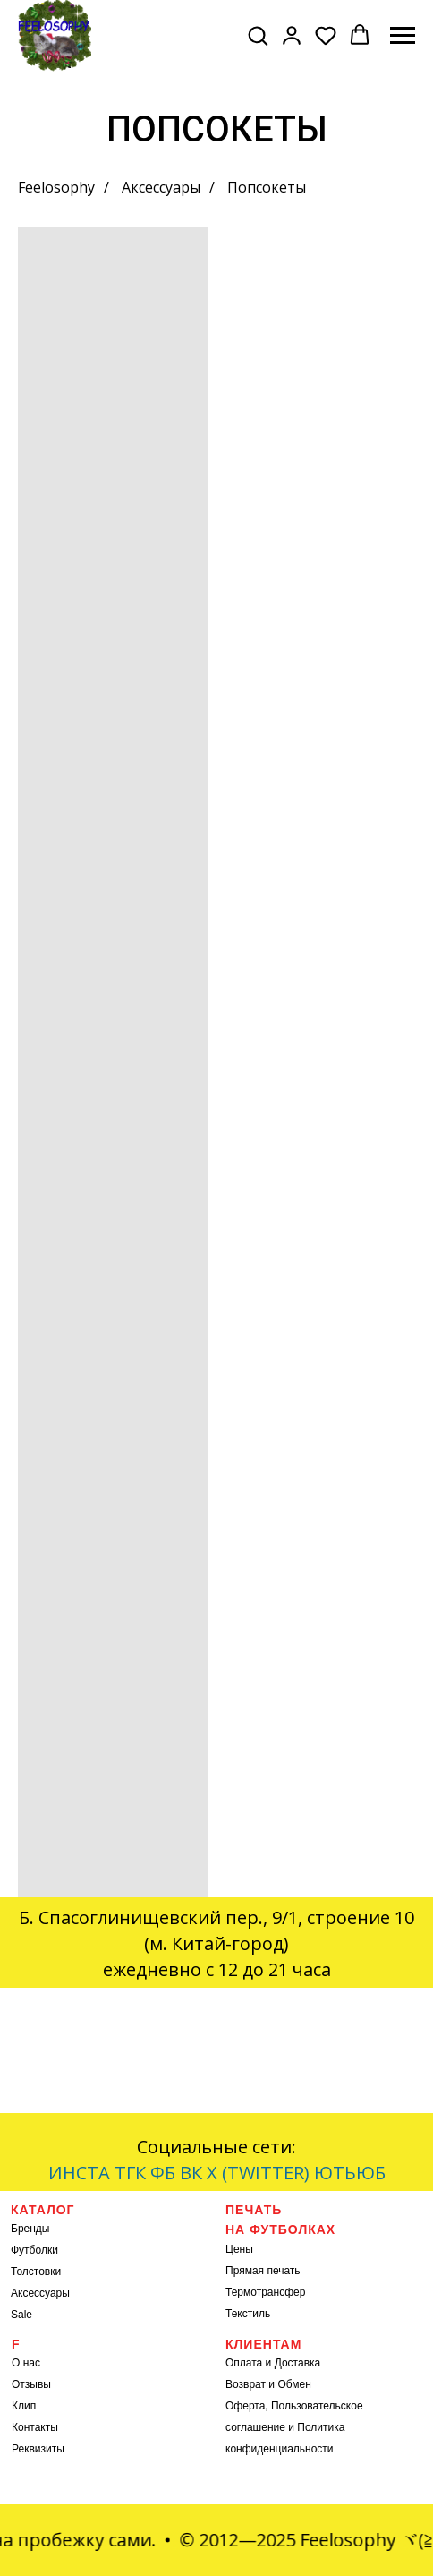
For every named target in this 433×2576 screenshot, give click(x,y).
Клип (24, 2406)
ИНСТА (79, 2173)
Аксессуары (161, 187)
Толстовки (36, 2271)
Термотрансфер (265, 2292)
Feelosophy (56, 187)
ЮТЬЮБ (350, 2173)
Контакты (35, 2427)
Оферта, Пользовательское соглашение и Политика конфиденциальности (294, 2427)
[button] (257, 35)
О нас (26, 2363)
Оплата (243, 2363)
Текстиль (247, 2313)
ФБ (162, 2173)
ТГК (130, 2173)
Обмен (294, 2384)
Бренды (30, 2228)
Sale (21, 2314)
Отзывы (31, 2384)
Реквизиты (38, 2449)
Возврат (245, 2384)
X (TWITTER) (258, 2173)
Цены (239, 2249)
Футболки (34, 2250)
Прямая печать (263, 2270)
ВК (191, 2173)
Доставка (298, 2363)
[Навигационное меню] (402, 36)
